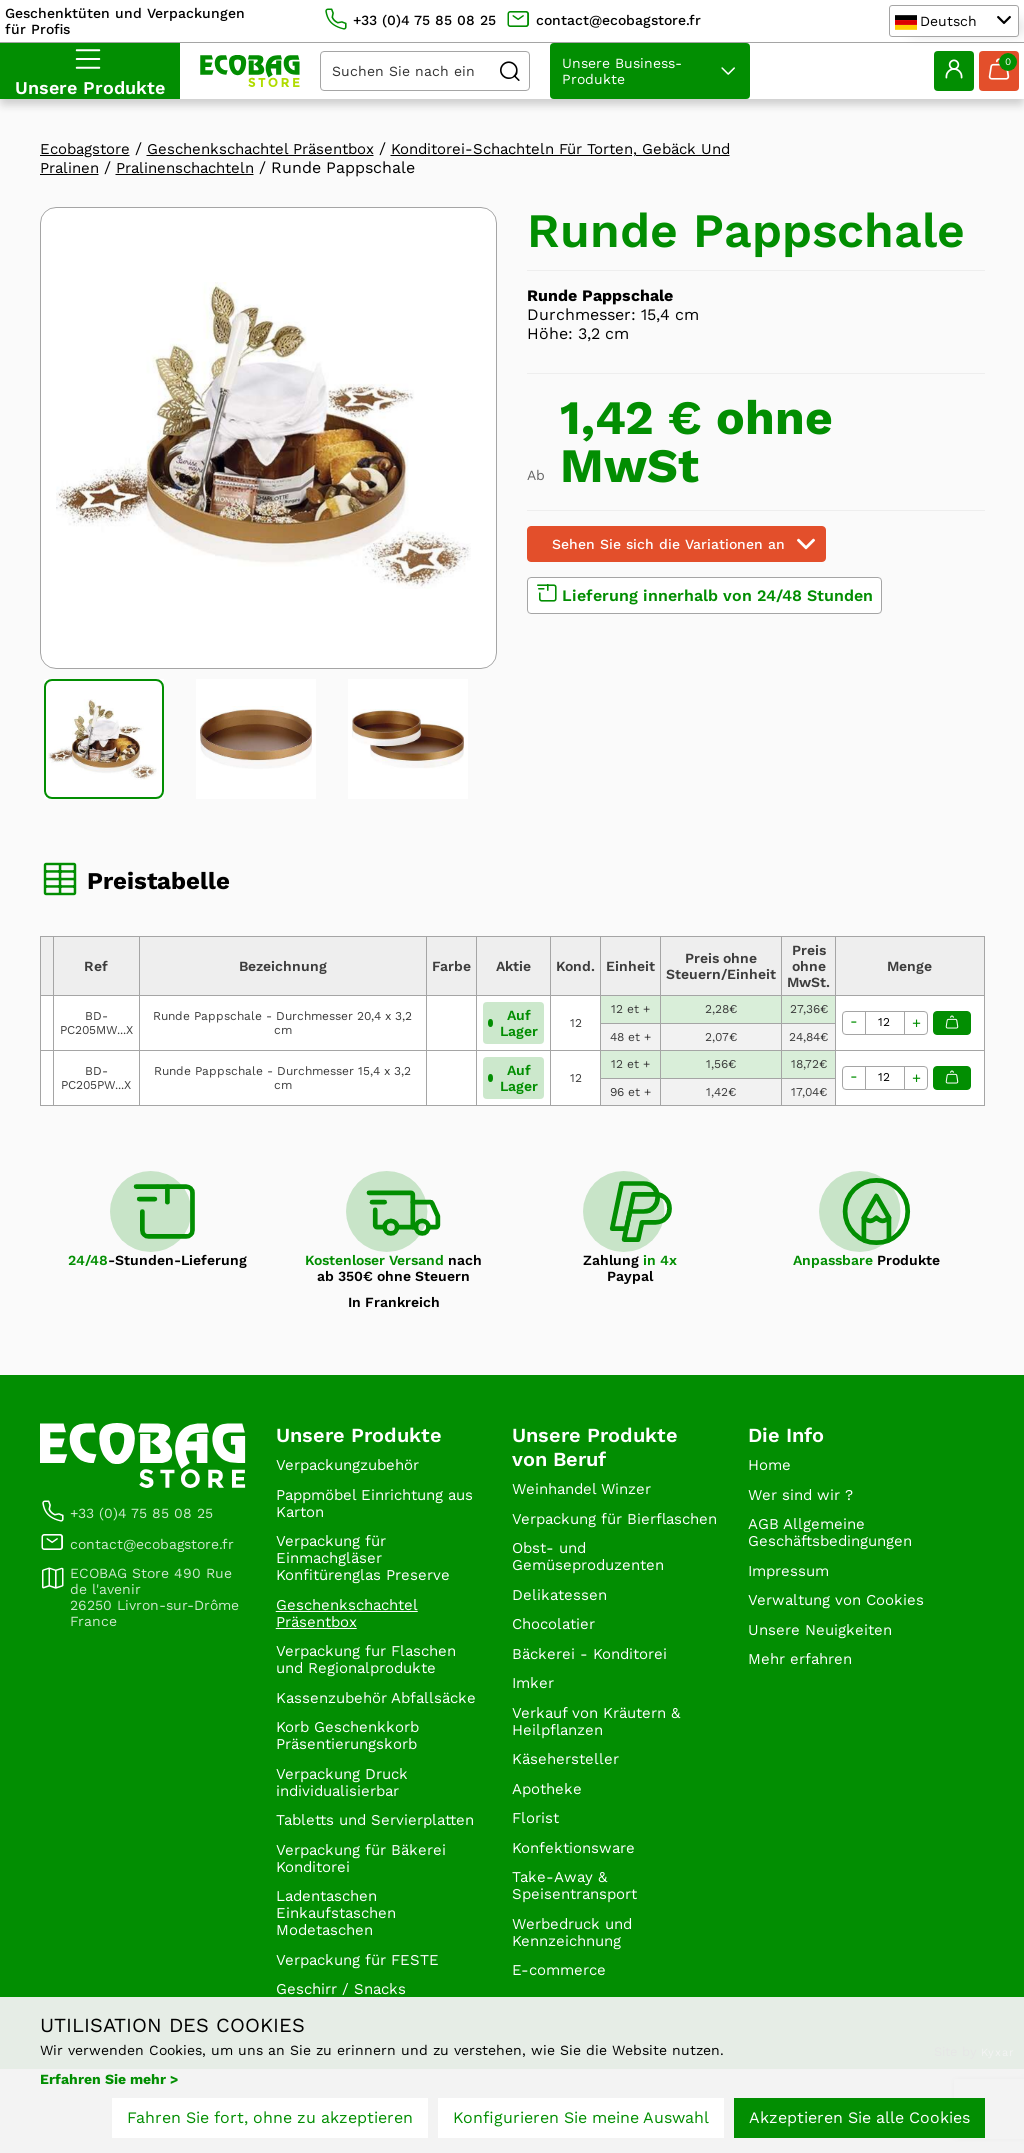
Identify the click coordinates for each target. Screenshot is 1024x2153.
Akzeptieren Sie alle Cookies (859, 2120)
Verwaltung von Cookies (841, 1611)
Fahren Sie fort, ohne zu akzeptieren (270, 2120)
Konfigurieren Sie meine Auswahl (581, 2120)
